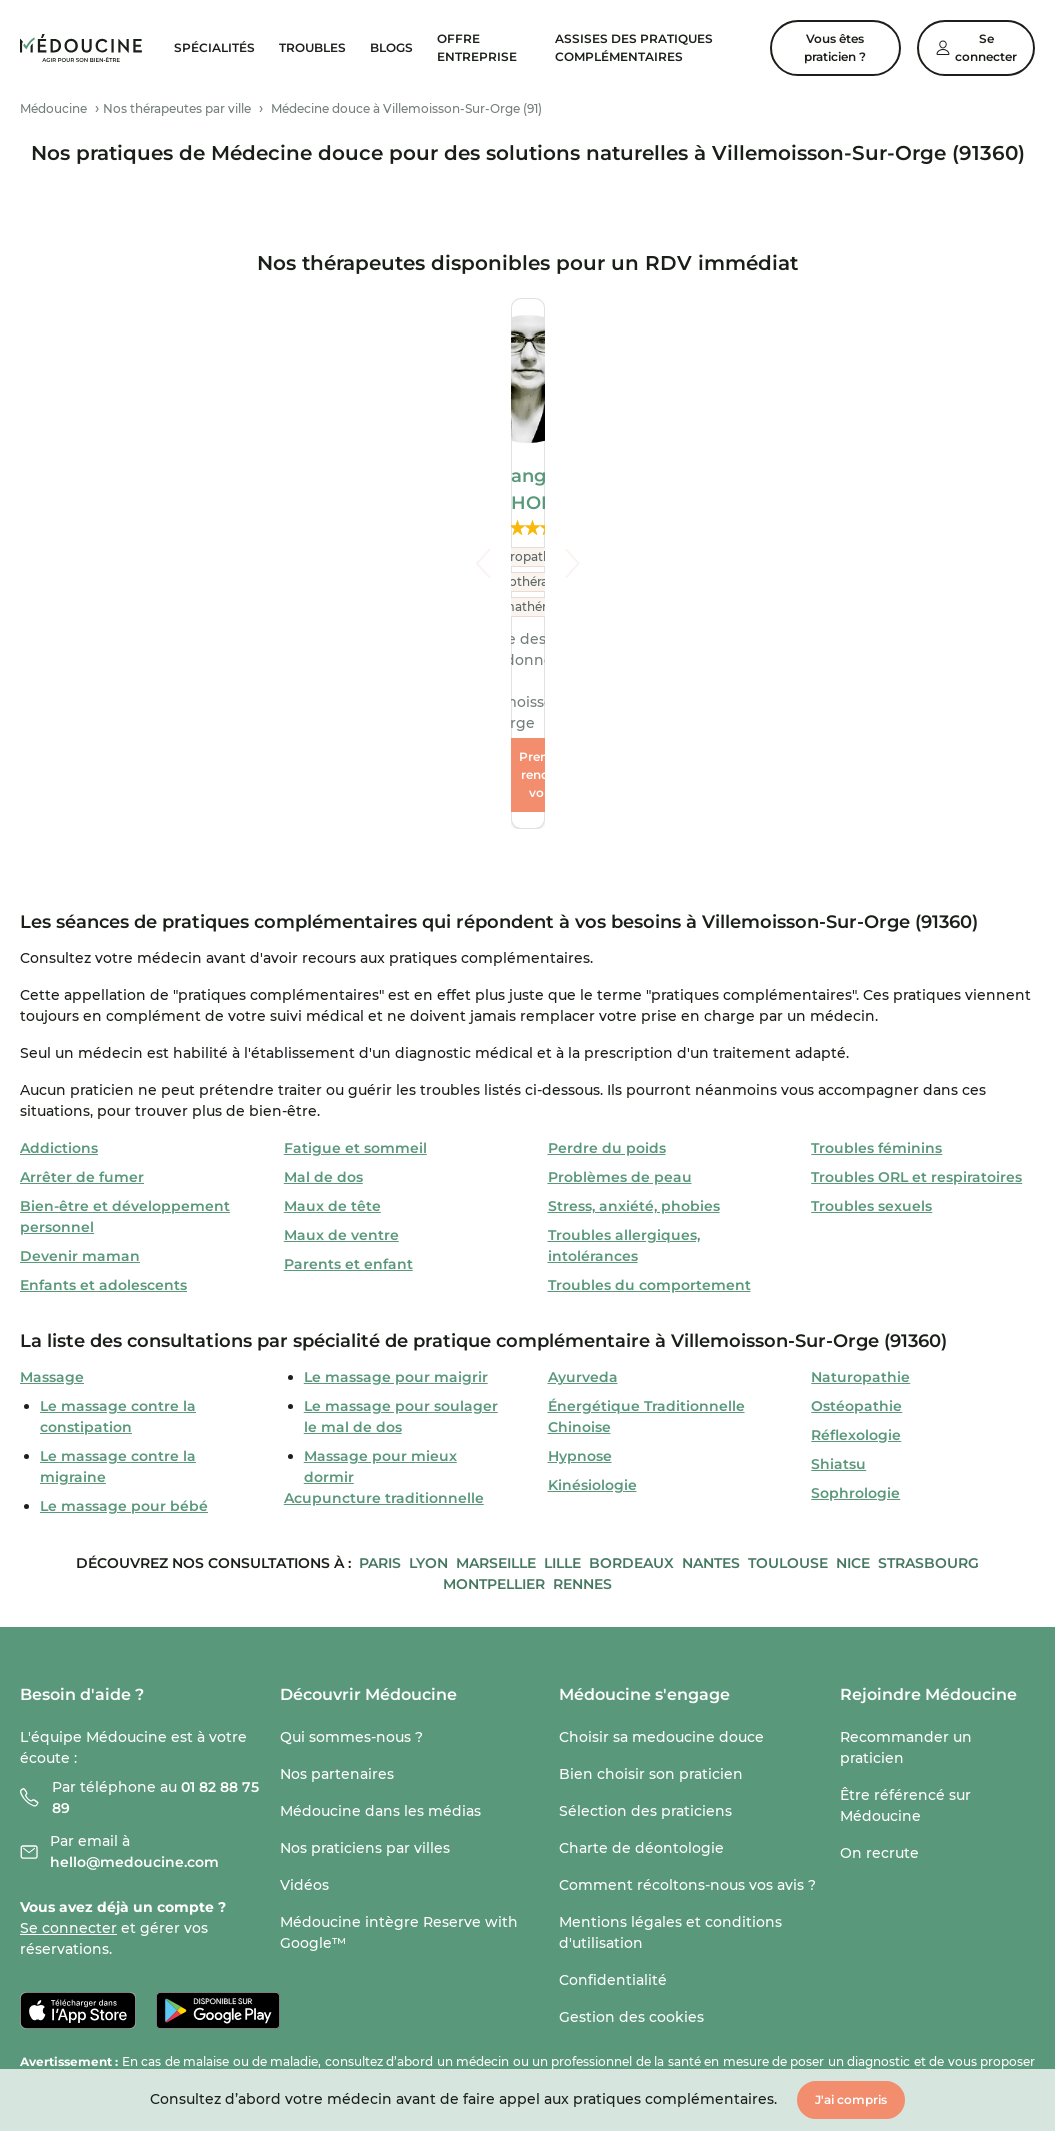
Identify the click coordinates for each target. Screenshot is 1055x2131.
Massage (52, 1201)
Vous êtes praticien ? (835, 47)
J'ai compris (851, 2099)
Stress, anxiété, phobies (634, 1030)
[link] (81, 47)
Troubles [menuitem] (312, 47)
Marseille (496, 1387)
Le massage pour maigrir (396, 1201)
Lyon (428, 1387)
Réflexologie (856, 1259)
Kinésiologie (592, 1309)
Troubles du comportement (649, 1109)
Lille (562, 1387)
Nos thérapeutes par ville (177, 108)
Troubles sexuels (871, 1030)
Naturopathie (860, 1201)
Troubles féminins (876, 972)
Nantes (711, 1387)
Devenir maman (80, 1080)
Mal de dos (323, 1001)
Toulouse (788, 1387)
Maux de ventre (341, 1059)
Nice (853, 1387)
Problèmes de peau (620, 1001)
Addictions (59, 972)
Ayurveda (583, 1201)
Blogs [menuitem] (391, 47)
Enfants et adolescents (103, 1109)
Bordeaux (631, 1387)
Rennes (582, 1408)
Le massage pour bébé (124, 1330)
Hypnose (580, 1280)
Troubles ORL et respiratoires (916, 1001)
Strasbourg (928, 1387)
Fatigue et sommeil (355, 972)
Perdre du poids (607, 972)
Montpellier (494, 1408)
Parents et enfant (348, 1088)
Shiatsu (838, 1288)
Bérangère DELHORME (528, 476)
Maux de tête (332, 1030)
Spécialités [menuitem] (214, 47)
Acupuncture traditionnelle (384, 1322)
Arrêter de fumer (82, 1001)
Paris (380, 1387)
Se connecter (68, 1752)
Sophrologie (855, 1317)
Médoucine (53, 108)
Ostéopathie (856, 1230)
